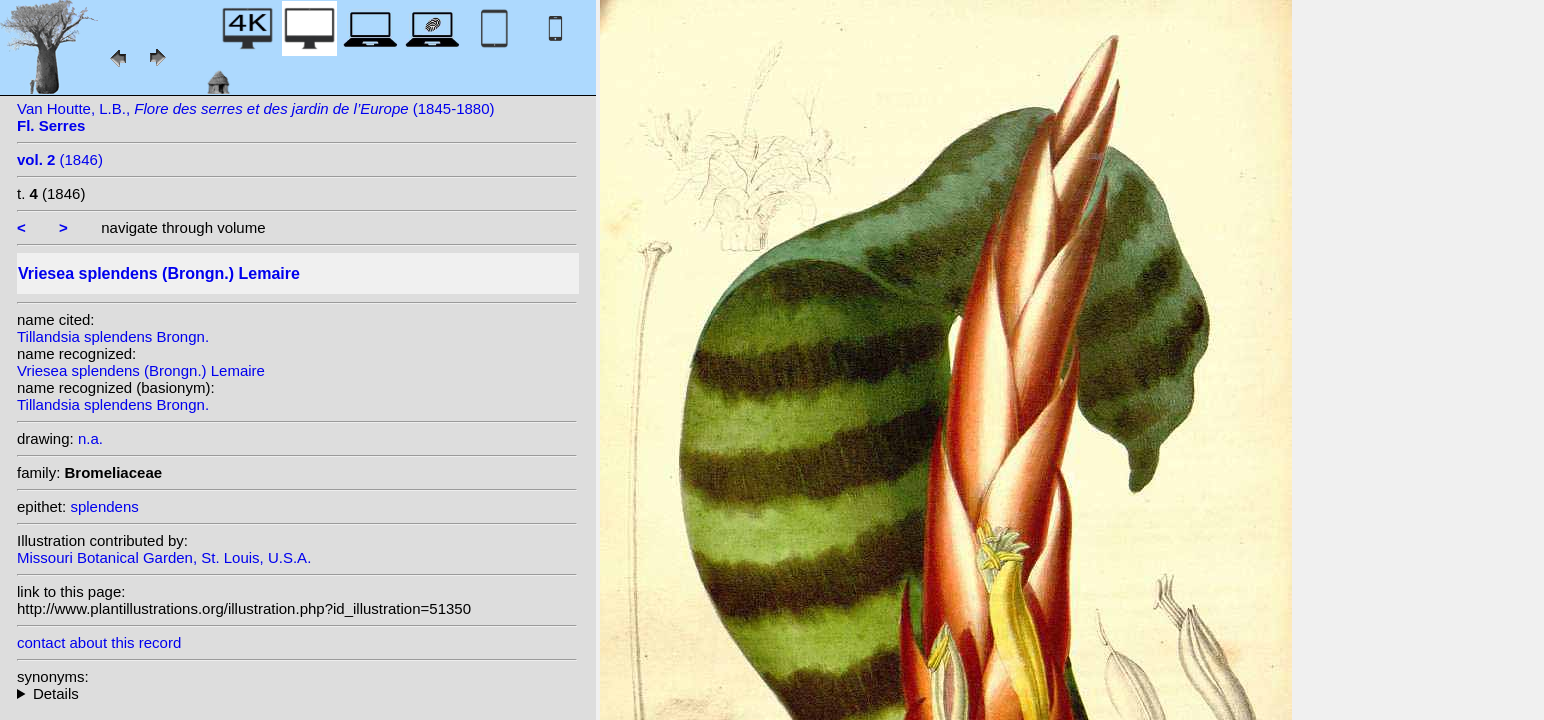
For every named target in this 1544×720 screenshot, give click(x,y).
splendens (104, 506)
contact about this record (99, 642)
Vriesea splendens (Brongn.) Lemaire (141, 370)
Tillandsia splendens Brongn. (113, 336)
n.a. (90, 438)
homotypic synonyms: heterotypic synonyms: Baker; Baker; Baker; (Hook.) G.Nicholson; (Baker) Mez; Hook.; (297, 693)
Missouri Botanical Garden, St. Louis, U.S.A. (164, 557)
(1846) (60, 159)
